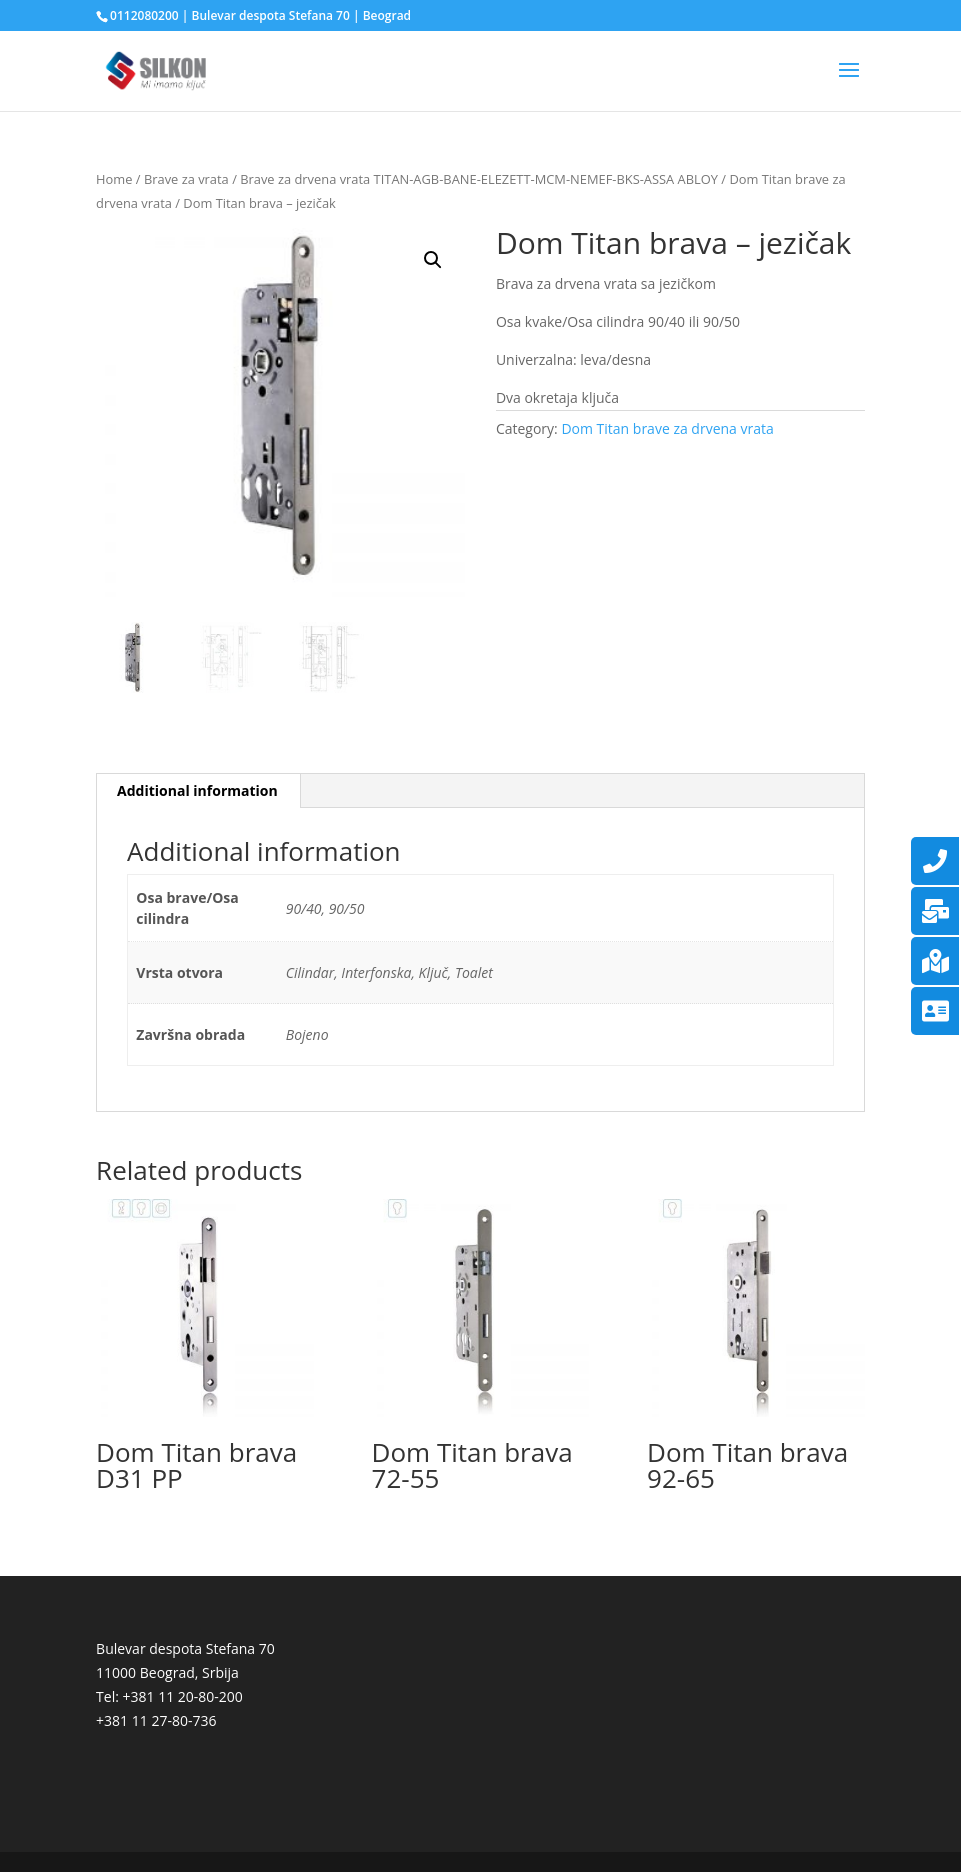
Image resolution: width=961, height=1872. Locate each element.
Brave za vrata (186, 179)
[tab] (198, 791)
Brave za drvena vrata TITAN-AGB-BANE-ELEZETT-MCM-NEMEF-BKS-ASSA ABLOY (479, 179)
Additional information (197, 790)
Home (114, 179)
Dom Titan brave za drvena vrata (667, 428)
